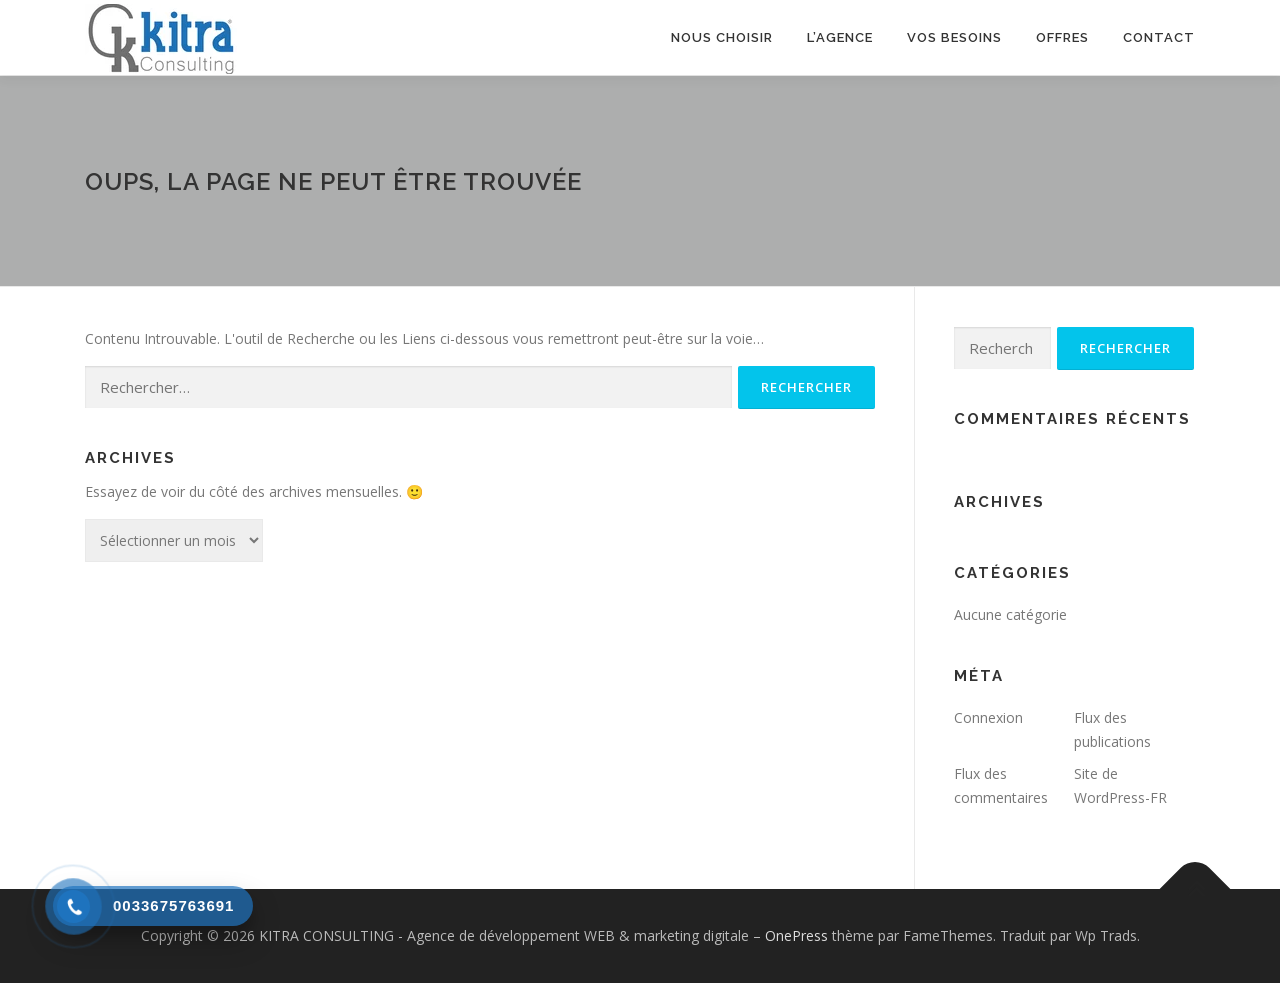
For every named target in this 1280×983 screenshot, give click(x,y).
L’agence (840, 37)
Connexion (988, 717)
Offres (1062, 37)
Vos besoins (954, 37)
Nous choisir (722, 37)
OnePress (796, 935)
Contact (1159, 37)
